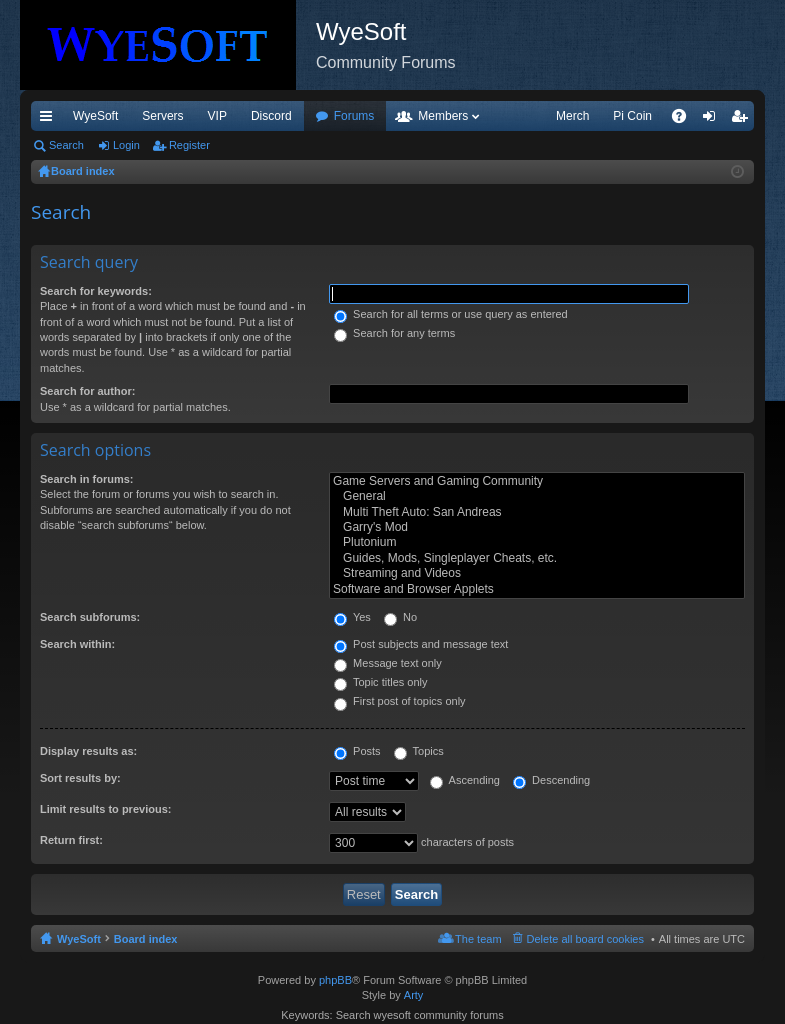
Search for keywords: (96, 291)
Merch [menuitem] (572, 116)
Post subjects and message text (421, 644)
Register (189, 145)
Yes (352, 617)
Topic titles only (380, 682)
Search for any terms (394, 333)
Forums (354, 116)
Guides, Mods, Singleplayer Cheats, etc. (537, 558)
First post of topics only (400, 701)
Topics (419, 751)
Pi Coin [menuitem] (632, 116)
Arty (414, 995)
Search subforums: (90, 617)
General (537, 496)
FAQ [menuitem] (685, 120)
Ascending (465, 780)
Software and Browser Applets (537, 589)
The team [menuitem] (478, 939)
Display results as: (88, 751)
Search (66, 145)
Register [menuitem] (743, 120)
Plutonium (537, 542)
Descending (551, 780)
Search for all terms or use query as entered (451, 314)
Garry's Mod (537, 527)
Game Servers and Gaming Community (537, 481)
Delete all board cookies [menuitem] (585, 939)
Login (126, 145)
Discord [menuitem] (271, 116)
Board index (146, 939)
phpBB (335, 980)
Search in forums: (87, 479)
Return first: (71, 840)
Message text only (388, 663)
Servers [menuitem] (162, 116)
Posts (357, 751)
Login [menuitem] (713, 120)
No (400, 617)
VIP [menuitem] (217, 116)
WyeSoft (95, 116)
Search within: (77, 644)
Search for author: (87, 391)
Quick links (50, 120)
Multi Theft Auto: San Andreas (537, 512)
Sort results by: (80, 778)
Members (443, 116)
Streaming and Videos (537, 573)
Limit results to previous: (105, 809)
